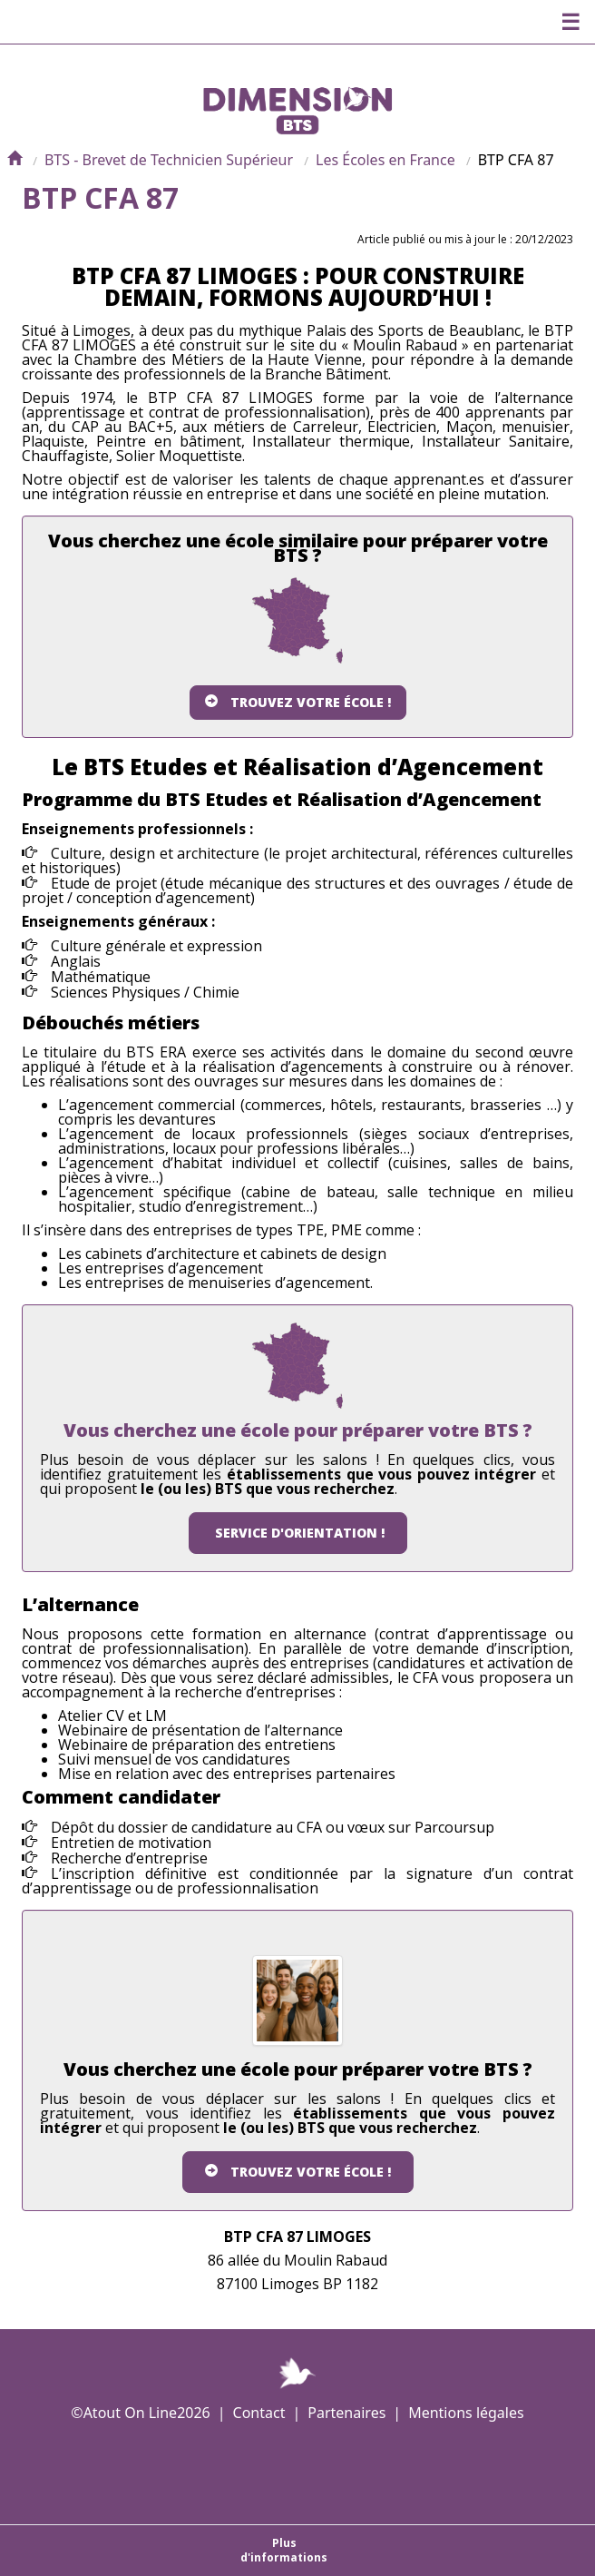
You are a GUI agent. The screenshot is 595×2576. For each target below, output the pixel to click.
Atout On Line (130, 2413)
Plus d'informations (283, 2550)
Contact (259, 2413)
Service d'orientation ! (298, 1532)
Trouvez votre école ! (298, 702)
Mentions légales (466, 2413)
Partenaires (346, 2413)
